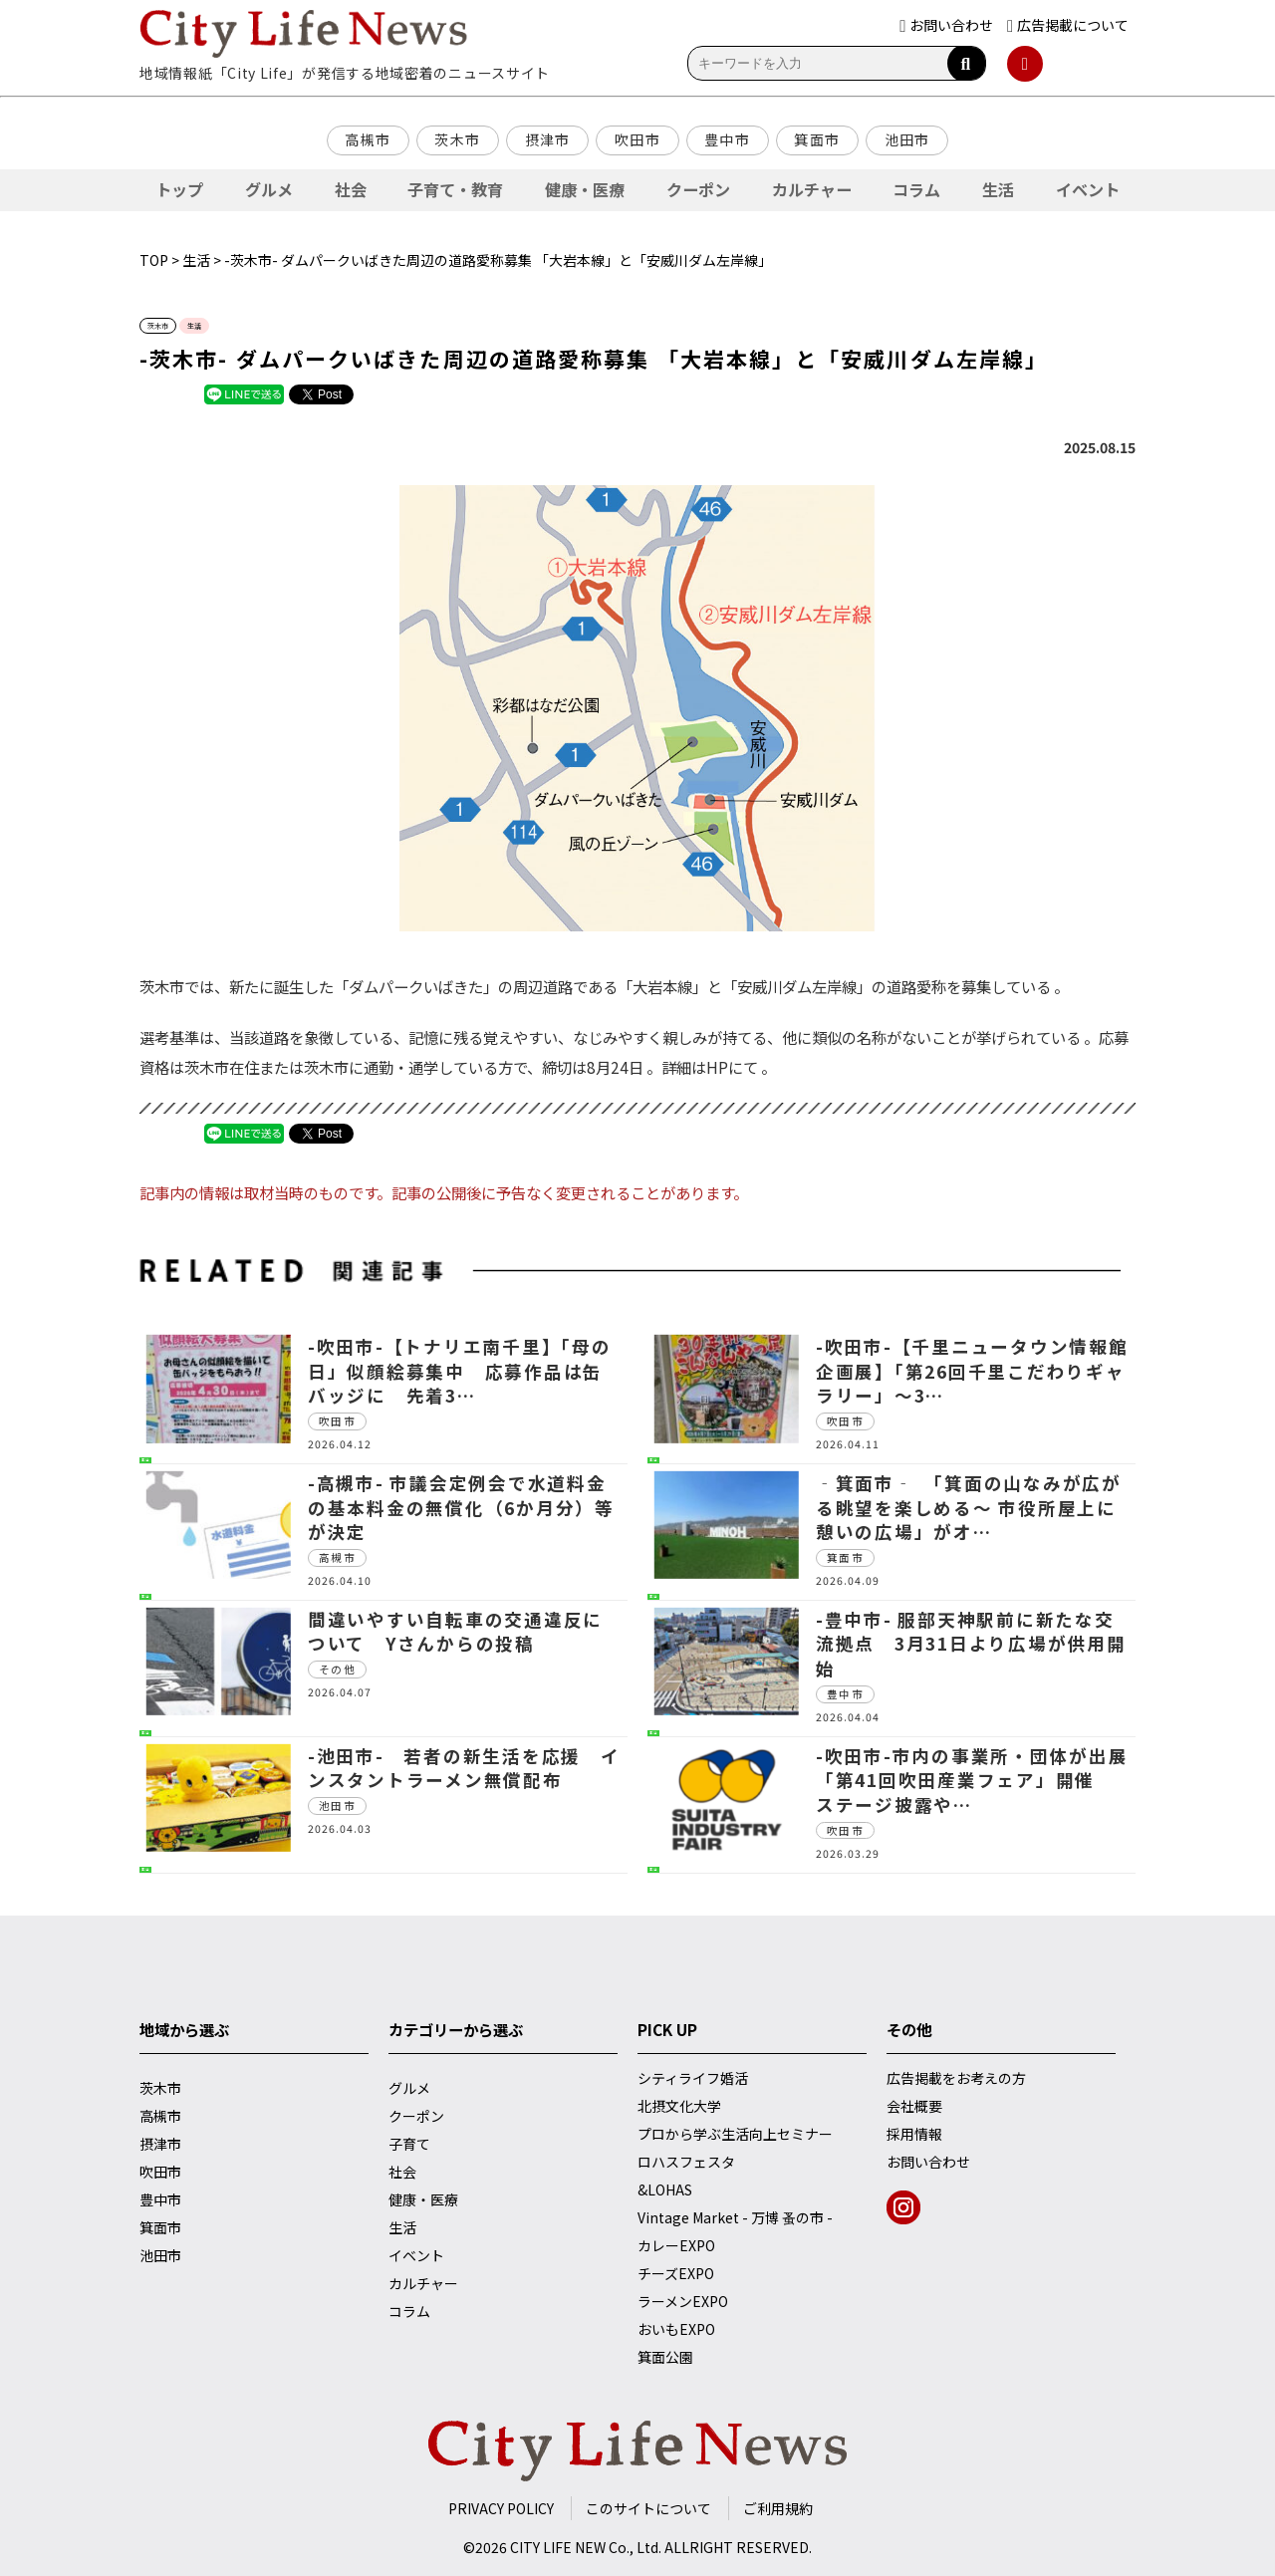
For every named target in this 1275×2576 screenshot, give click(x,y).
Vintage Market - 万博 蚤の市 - (735, 2217)
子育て (409, 2144)
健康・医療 (585, 189)
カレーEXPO (676, 2245)
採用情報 (914, 2134)
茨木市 (457, 139)
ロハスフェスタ (686, 2162)
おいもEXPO (676, 2329)
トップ (179, 189)
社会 (351, 189)
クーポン (698, 189)
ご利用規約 (778, 2508)
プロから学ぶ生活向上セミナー (735, 2134)
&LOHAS (665, 2189)
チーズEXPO (676, 2273)
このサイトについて (648, 2508)
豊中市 (727, 139)
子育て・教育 (455, 189)
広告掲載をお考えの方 (956, 2078)
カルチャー (812, 189)
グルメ (269, 189)
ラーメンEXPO (683, 2301)
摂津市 (548, 139)
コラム (916, 189)
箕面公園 (665, 2357)
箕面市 (817, 139)
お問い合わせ (928, 2162)
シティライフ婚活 (693, 2078)
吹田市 (637, 139)
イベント (1088, 189)
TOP (153, 260)
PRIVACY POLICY (501, 2508)
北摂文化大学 (679, 2106)
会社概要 (914, 2106)
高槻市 (367, 139)
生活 (998, 189)
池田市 (907, 139)
